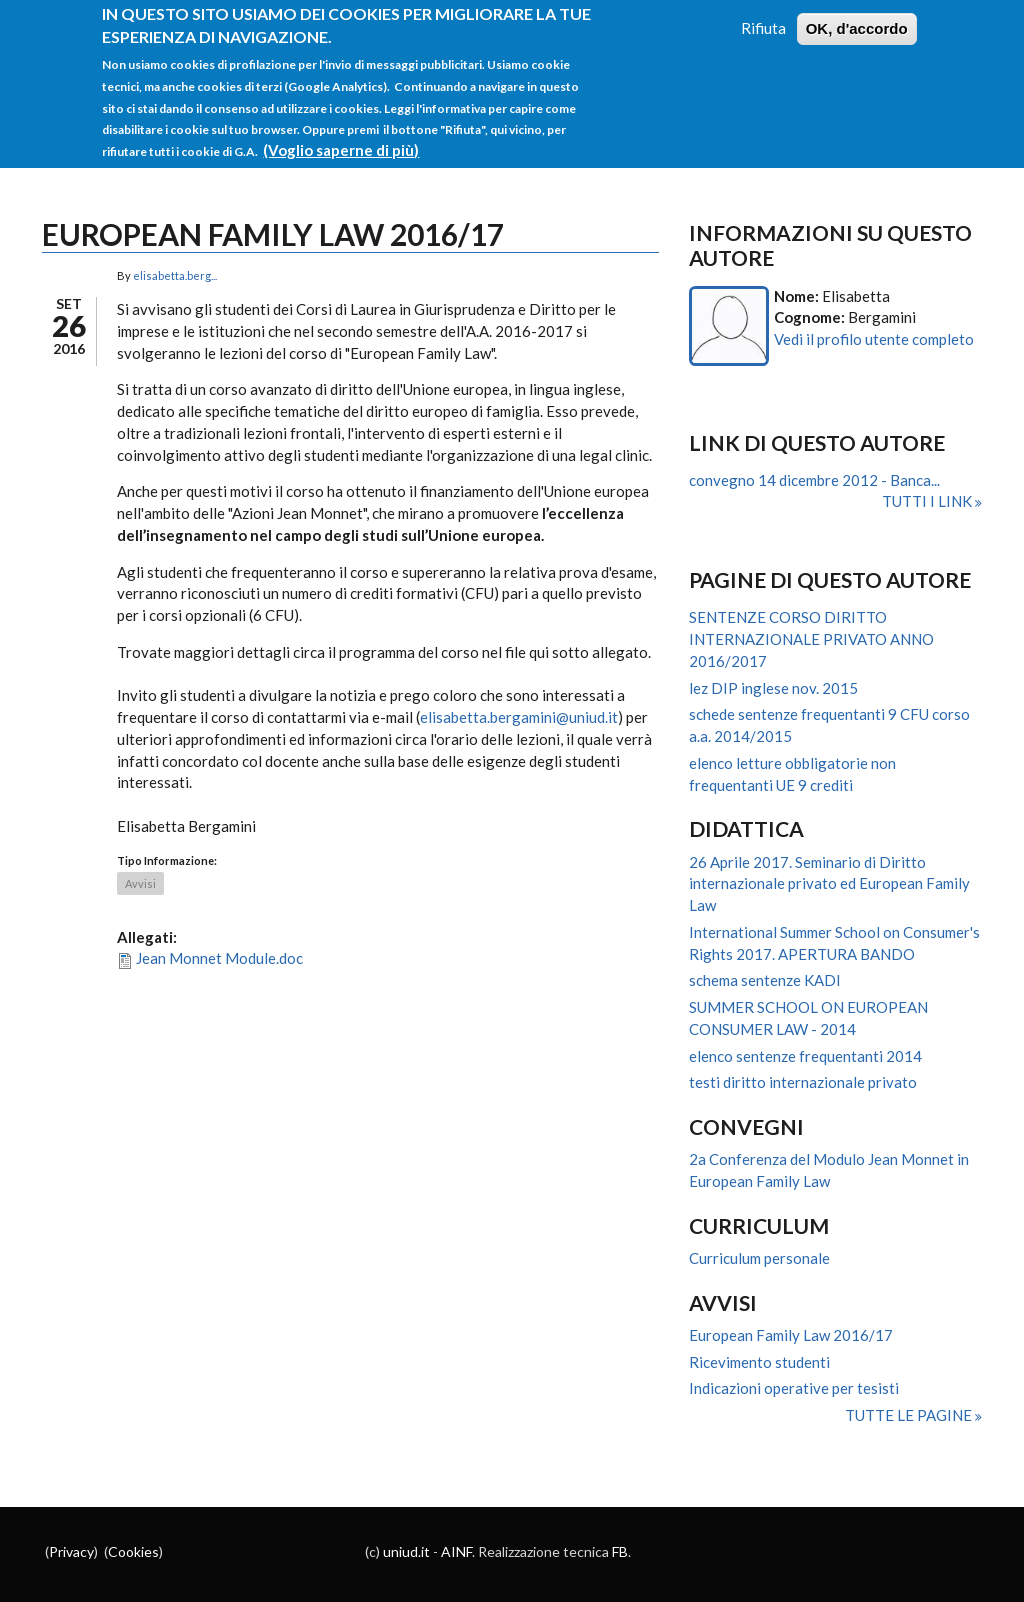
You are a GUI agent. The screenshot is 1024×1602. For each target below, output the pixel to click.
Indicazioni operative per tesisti (794, 1388)
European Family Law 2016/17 (791, 1335)
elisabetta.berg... (175, 275)
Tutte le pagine (910, 1415)
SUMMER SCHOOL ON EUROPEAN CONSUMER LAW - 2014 (808, 1018)
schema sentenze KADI (765, 980)
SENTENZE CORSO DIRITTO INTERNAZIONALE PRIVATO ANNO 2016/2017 (811, 639)
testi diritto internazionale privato (803, 1082)
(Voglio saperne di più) (341, 137)
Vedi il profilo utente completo (874, 339)
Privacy (71, 1551)
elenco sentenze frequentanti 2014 (805, 1056)
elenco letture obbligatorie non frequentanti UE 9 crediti (792, 774)
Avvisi (140, 883)
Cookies (133, 1551)
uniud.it (406, 1551)
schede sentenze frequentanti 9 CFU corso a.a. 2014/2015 (829, 725)
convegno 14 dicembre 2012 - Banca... (814, 480)
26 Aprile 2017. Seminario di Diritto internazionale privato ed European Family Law (829, 884)
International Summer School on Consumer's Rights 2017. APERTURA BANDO (834, 943)
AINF (456, 1551)
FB (620, 1551)
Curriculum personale (759, 1258)
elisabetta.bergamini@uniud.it (519, 717)
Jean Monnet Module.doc (219, 958)
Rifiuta (763, 15)
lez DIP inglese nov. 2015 (773, 688)
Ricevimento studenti (759, 1362)
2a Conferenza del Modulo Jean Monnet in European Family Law (829, 1170)
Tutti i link (928, 501)
